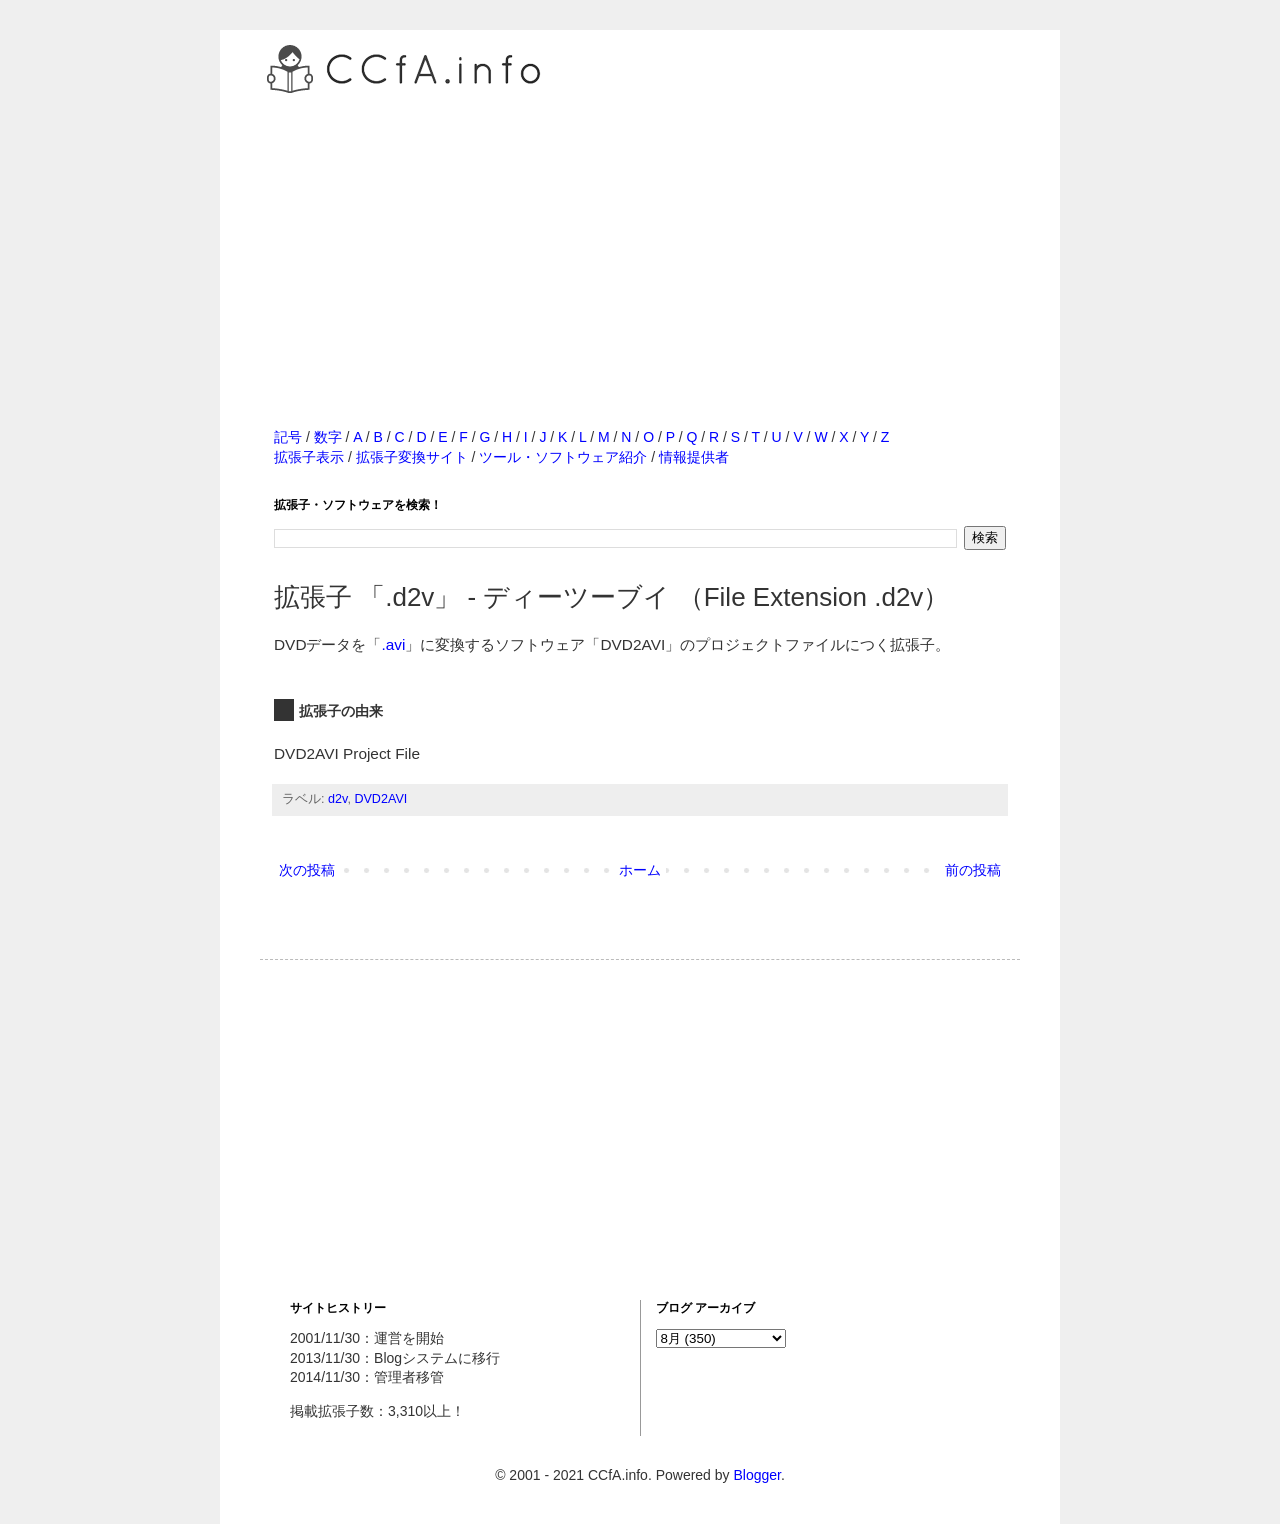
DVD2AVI (380, 799)
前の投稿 (973, 870)
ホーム (640, 870)
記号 (288, 437)
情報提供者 (694, 457)
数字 (328, 437)
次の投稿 (307, 870)
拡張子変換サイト (412, 457)
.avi (394, 644)
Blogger (756, 1475)
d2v (337, 799)
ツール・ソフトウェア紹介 (563, 457)
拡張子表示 (309, 457)
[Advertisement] (640, 239)
